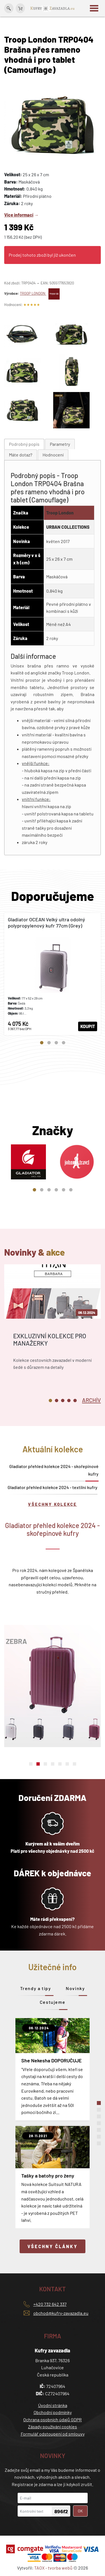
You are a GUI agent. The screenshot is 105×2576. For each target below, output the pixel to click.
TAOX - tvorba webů (53, 2567)
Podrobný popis (24, 444)
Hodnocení (53, 454)
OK (80, 2510)
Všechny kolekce (52, 1504)
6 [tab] (71, 1189)
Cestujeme (52, 2002)
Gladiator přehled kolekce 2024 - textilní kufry (52, 1487)
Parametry (60, 444)
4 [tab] (63, 1042)
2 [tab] (49, 1042)
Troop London (60, 512)
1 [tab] (41, 1042)
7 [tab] (74, 1764)
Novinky (75, 1988)
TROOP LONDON (40, 293)
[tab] (24, 444)
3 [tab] (56, 1042)
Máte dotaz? (20, 454)
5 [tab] (63, 1189)
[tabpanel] (52, 974)
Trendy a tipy (35, 1988)
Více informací (18, 214)
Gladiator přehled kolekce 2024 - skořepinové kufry (54, 1470)
